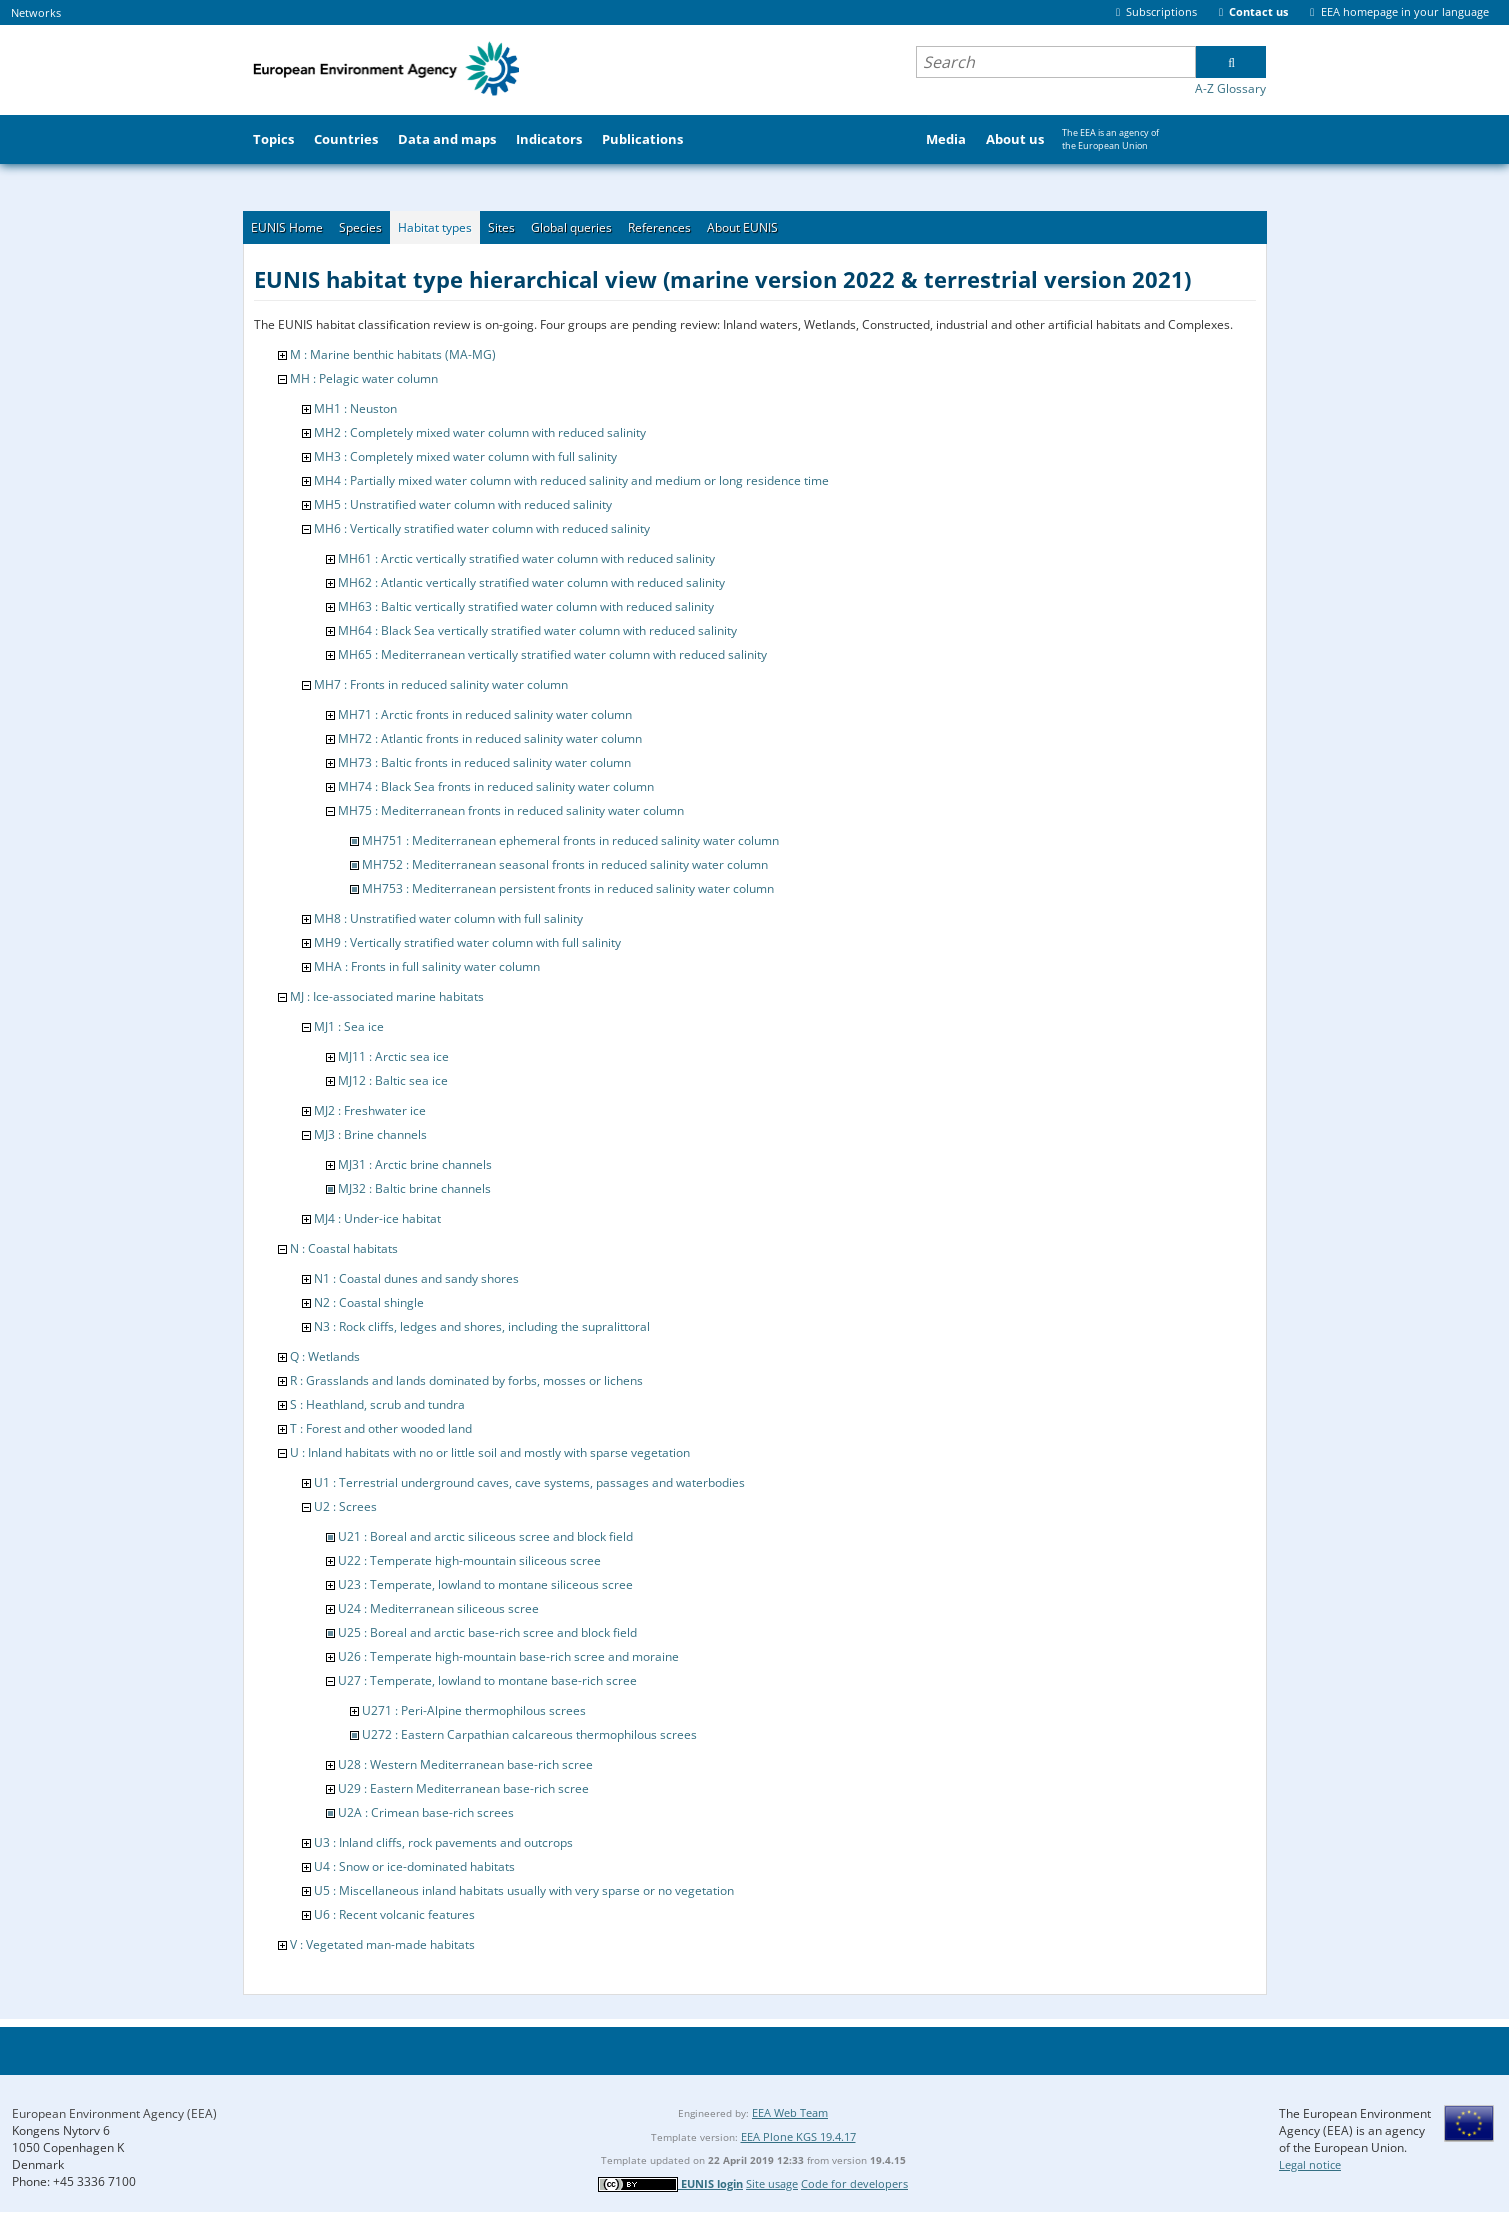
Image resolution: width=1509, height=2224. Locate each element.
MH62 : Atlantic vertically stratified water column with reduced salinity (531, 582)
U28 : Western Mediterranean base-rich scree (465, 1764)
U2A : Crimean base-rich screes (426, 1812)
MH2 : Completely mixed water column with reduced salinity (480, 432)
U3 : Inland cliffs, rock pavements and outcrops (443, 1842)
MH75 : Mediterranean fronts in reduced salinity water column (511, 810)
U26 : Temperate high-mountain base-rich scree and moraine (508, 1656)
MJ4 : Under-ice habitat (377, 1218)
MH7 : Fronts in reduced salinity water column (441, 684)
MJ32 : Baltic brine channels (414, 1188)
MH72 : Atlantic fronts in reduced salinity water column (490, 738)
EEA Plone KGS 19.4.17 (798, 2136)
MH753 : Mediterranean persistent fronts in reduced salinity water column (568, 888)
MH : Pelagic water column (364, 378)
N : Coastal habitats (344, 1248)
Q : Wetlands (325, 1356)
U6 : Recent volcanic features (394, 1914)
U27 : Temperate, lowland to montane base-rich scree (487, 1680)
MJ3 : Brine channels (370, 1134)
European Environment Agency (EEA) (114, 2113)
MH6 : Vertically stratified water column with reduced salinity (482, 528)
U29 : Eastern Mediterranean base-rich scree (463, 1788)
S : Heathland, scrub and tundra (377, 1404)
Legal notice (1310, 2164)
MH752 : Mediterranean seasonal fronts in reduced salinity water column (565, 864)
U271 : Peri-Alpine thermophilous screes (474, 1710)
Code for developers (854, 2183)
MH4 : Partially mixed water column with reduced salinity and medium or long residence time (571, 480)
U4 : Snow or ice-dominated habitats (414, 1866)
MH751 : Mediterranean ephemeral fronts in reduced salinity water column (570, 840)
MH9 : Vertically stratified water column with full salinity (467, 942)
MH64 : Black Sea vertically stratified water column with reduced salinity (537, 630)
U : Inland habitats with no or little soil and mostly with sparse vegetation (490, 1452)
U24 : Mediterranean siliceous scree (438, 1608)
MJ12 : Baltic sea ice (393, 1080)
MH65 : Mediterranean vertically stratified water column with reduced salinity (552, 654)
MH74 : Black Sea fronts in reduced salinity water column (496, 786)
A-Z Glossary (1230, 88)
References (659, 227)
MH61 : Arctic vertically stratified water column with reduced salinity (526, 558)
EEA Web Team (790, 2112)
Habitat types (435, 227)
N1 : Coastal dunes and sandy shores (416, 1278)
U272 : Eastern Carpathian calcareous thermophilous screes (529, 1734)
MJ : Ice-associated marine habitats (387, 996)
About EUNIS (742, 227)
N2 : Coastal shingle (369, 1302)
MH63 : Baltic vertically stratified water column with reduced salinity (526, 606)
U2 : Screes (345, 1506)
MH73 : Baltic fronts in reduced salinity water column (484, 762)
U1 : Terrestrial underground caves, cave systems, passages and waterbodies (529, 1482)
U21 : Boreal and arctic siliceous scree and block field (485, 1536)
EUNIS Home (287, 227)
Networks (36, 12)
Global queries (571, 227)
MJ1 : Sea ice (349, 1026)
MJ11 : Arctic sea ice (393, 1056)
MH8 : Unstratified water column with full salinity (448, 918)
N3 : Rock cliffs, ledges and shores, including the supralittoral (482, 1326)
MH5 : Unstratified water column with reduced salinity (463, 504)
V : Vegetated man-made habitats (382, 1944)
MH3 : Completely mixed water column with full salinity (465, 456)
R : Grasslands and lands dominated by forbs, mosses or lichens (466, 1380)
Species (360, 227)
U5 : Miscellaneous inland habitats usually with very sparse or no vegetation (524, 1890)
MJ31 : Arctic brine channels (415, 1164)
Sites (501, 227)
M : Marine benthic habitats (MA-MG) (393, 354)
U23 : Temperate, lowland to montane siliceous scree (485, 1584)
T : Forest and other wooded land (381, 1428)
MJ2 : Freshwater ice (370, 1110)
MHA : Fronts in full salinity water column (427, 966)
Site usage (772, 2183)
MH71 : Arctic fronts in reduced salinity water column (485, 714)
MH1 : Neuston (355, 408)
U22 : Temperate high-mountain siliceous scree (469, 1560)
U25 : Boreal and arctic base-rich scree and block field (487, 1632)
